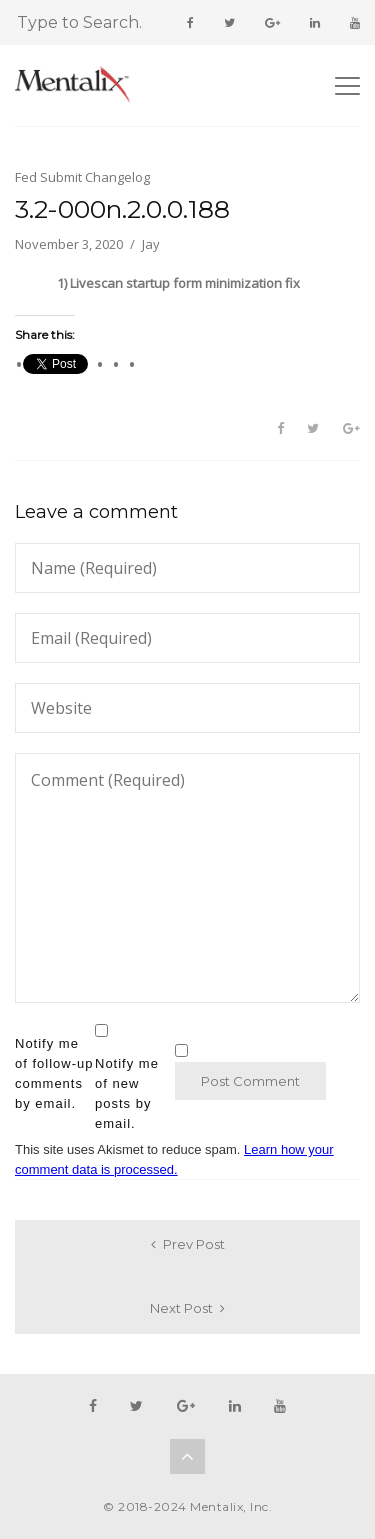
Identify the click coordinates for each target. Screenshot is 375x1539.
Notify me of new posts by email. (127, 1093)
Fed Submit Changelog (82, 177)
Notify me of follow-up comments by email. (54, 1073)
